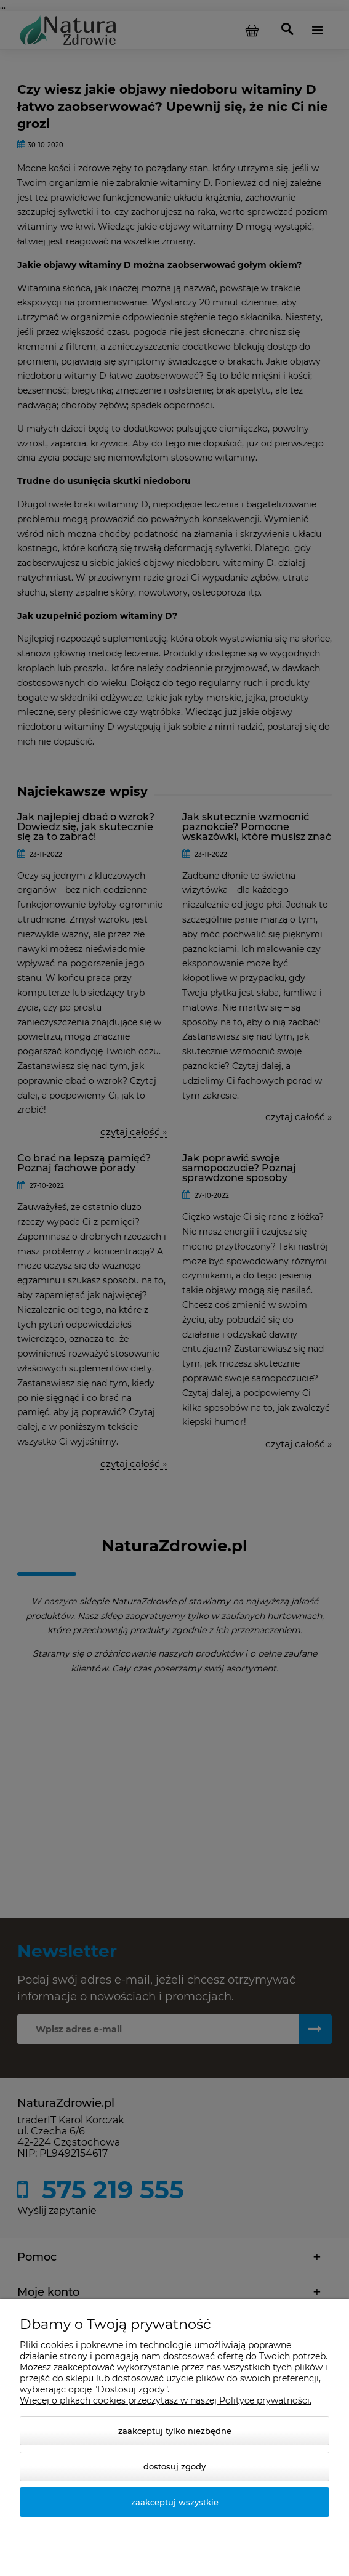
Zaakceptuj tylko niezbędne (174, 2431)
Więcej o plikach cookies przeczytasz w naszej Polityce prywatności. (165, 2400)
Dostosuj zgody (174, 2466)
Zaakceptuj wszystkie (175, 2502)
